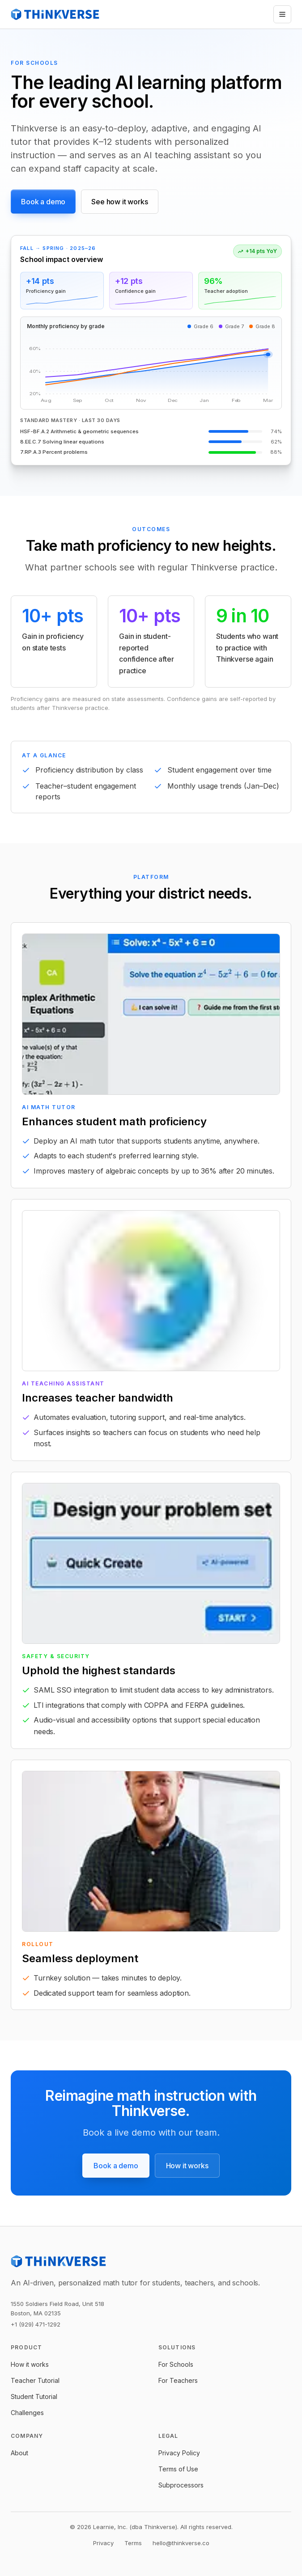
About (19, 2453)
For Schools (175, 2364)
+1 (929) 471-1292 (35, 2324)
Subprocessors (181, 2485)
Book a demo (43, 201)
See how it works (119, 201)
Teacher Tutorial (35, 2380)
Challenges (27, 2412)
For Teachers (178, 2380)
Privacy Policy (179, 2453)
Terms (133, 2542)
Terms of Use (178, 2469)
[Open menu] (282, 14)
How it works (187, 2165)
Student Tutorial (34, 2396)
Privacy (103, 2542)
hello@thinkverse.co (181, 2542)
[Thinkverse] (55, 14)
